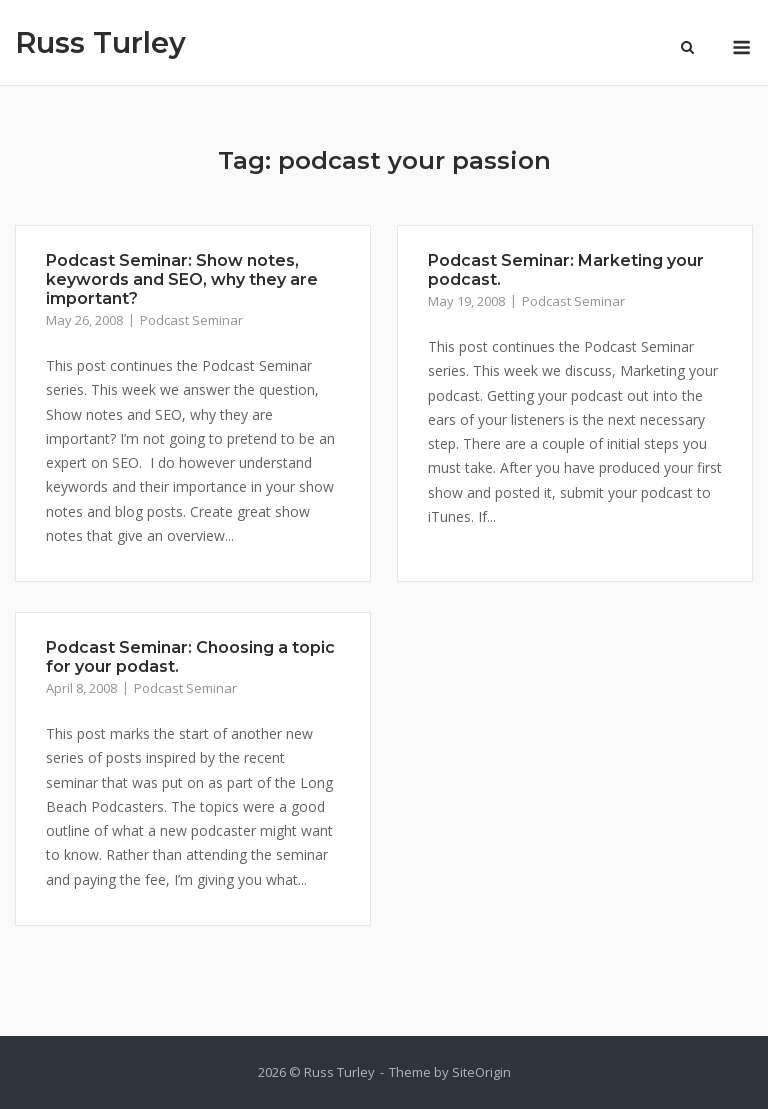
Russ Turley (100, 42)
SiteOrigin (481, 1072)
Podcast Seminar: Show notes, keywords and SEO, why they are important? (182, 279)
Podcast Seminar (191, 320)
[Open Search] (687, 49)
